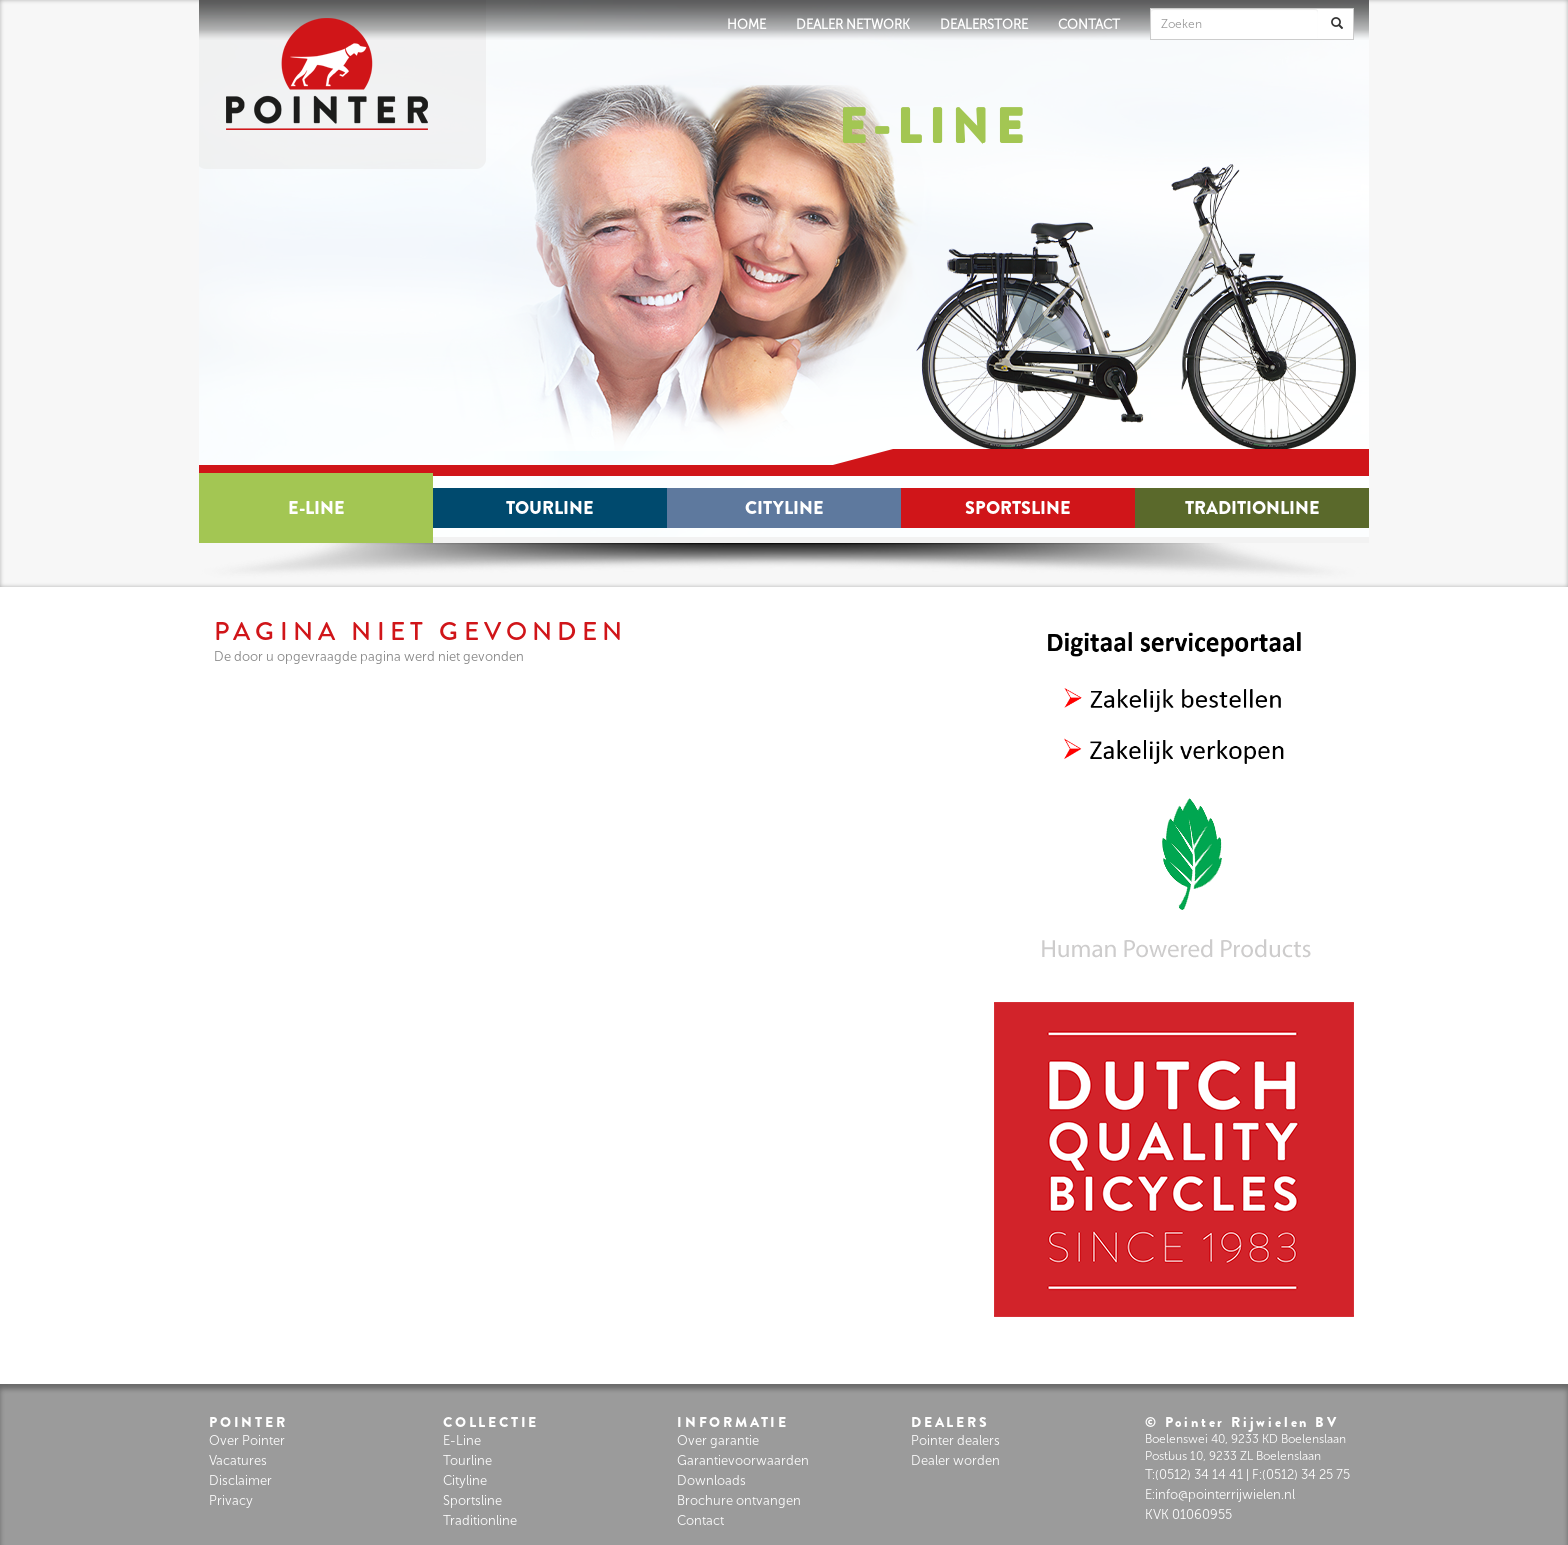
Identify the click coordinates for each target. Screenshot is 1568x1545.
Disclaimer (240, 1480)
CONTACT (1089, 24)
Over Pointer (247, 1440)
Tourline (550, 508)
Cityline (784, 508)
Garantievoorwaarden (743, 1460)
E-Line (316, 508)
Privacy (231, 1500)
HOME (746, 24)
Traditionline (1252, 508)
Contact (700, 1520)
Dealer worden (955, 1460)
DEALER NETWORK (853, 24)
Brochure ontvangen (739, 1500)
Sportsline (1018, 508)
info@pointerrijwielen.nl (1225, 1494)
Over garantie (718, 1440)
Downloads (711, 1480)
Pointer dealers (955, 1440)
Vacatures (238, 1460)
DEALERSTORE (984, 24)
